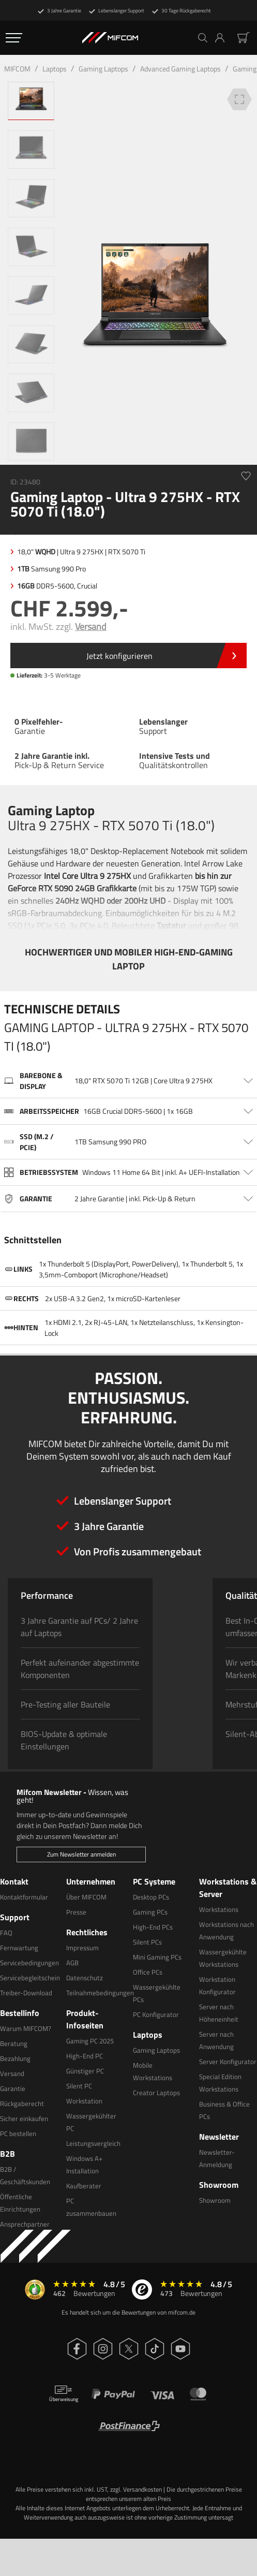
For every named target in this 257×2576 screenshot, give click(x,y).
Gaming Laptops (103, 68)
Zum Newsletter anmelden (81, 1854)
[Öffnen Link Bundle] (128, 655)
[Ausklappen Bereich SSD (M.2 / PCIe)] (128, 1142)
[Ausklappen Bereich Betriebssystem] (128, 1172)
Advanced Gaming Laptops (180, 68)
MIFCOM (17, 68)
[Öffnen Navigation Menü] (14, 38)
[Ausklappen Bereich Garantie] (128, 1199)
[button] (223, 38)
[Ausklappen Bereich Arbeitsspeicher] (128, 1111)
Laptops (54, 68)
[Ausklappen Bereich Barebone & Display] (128, 1081)
